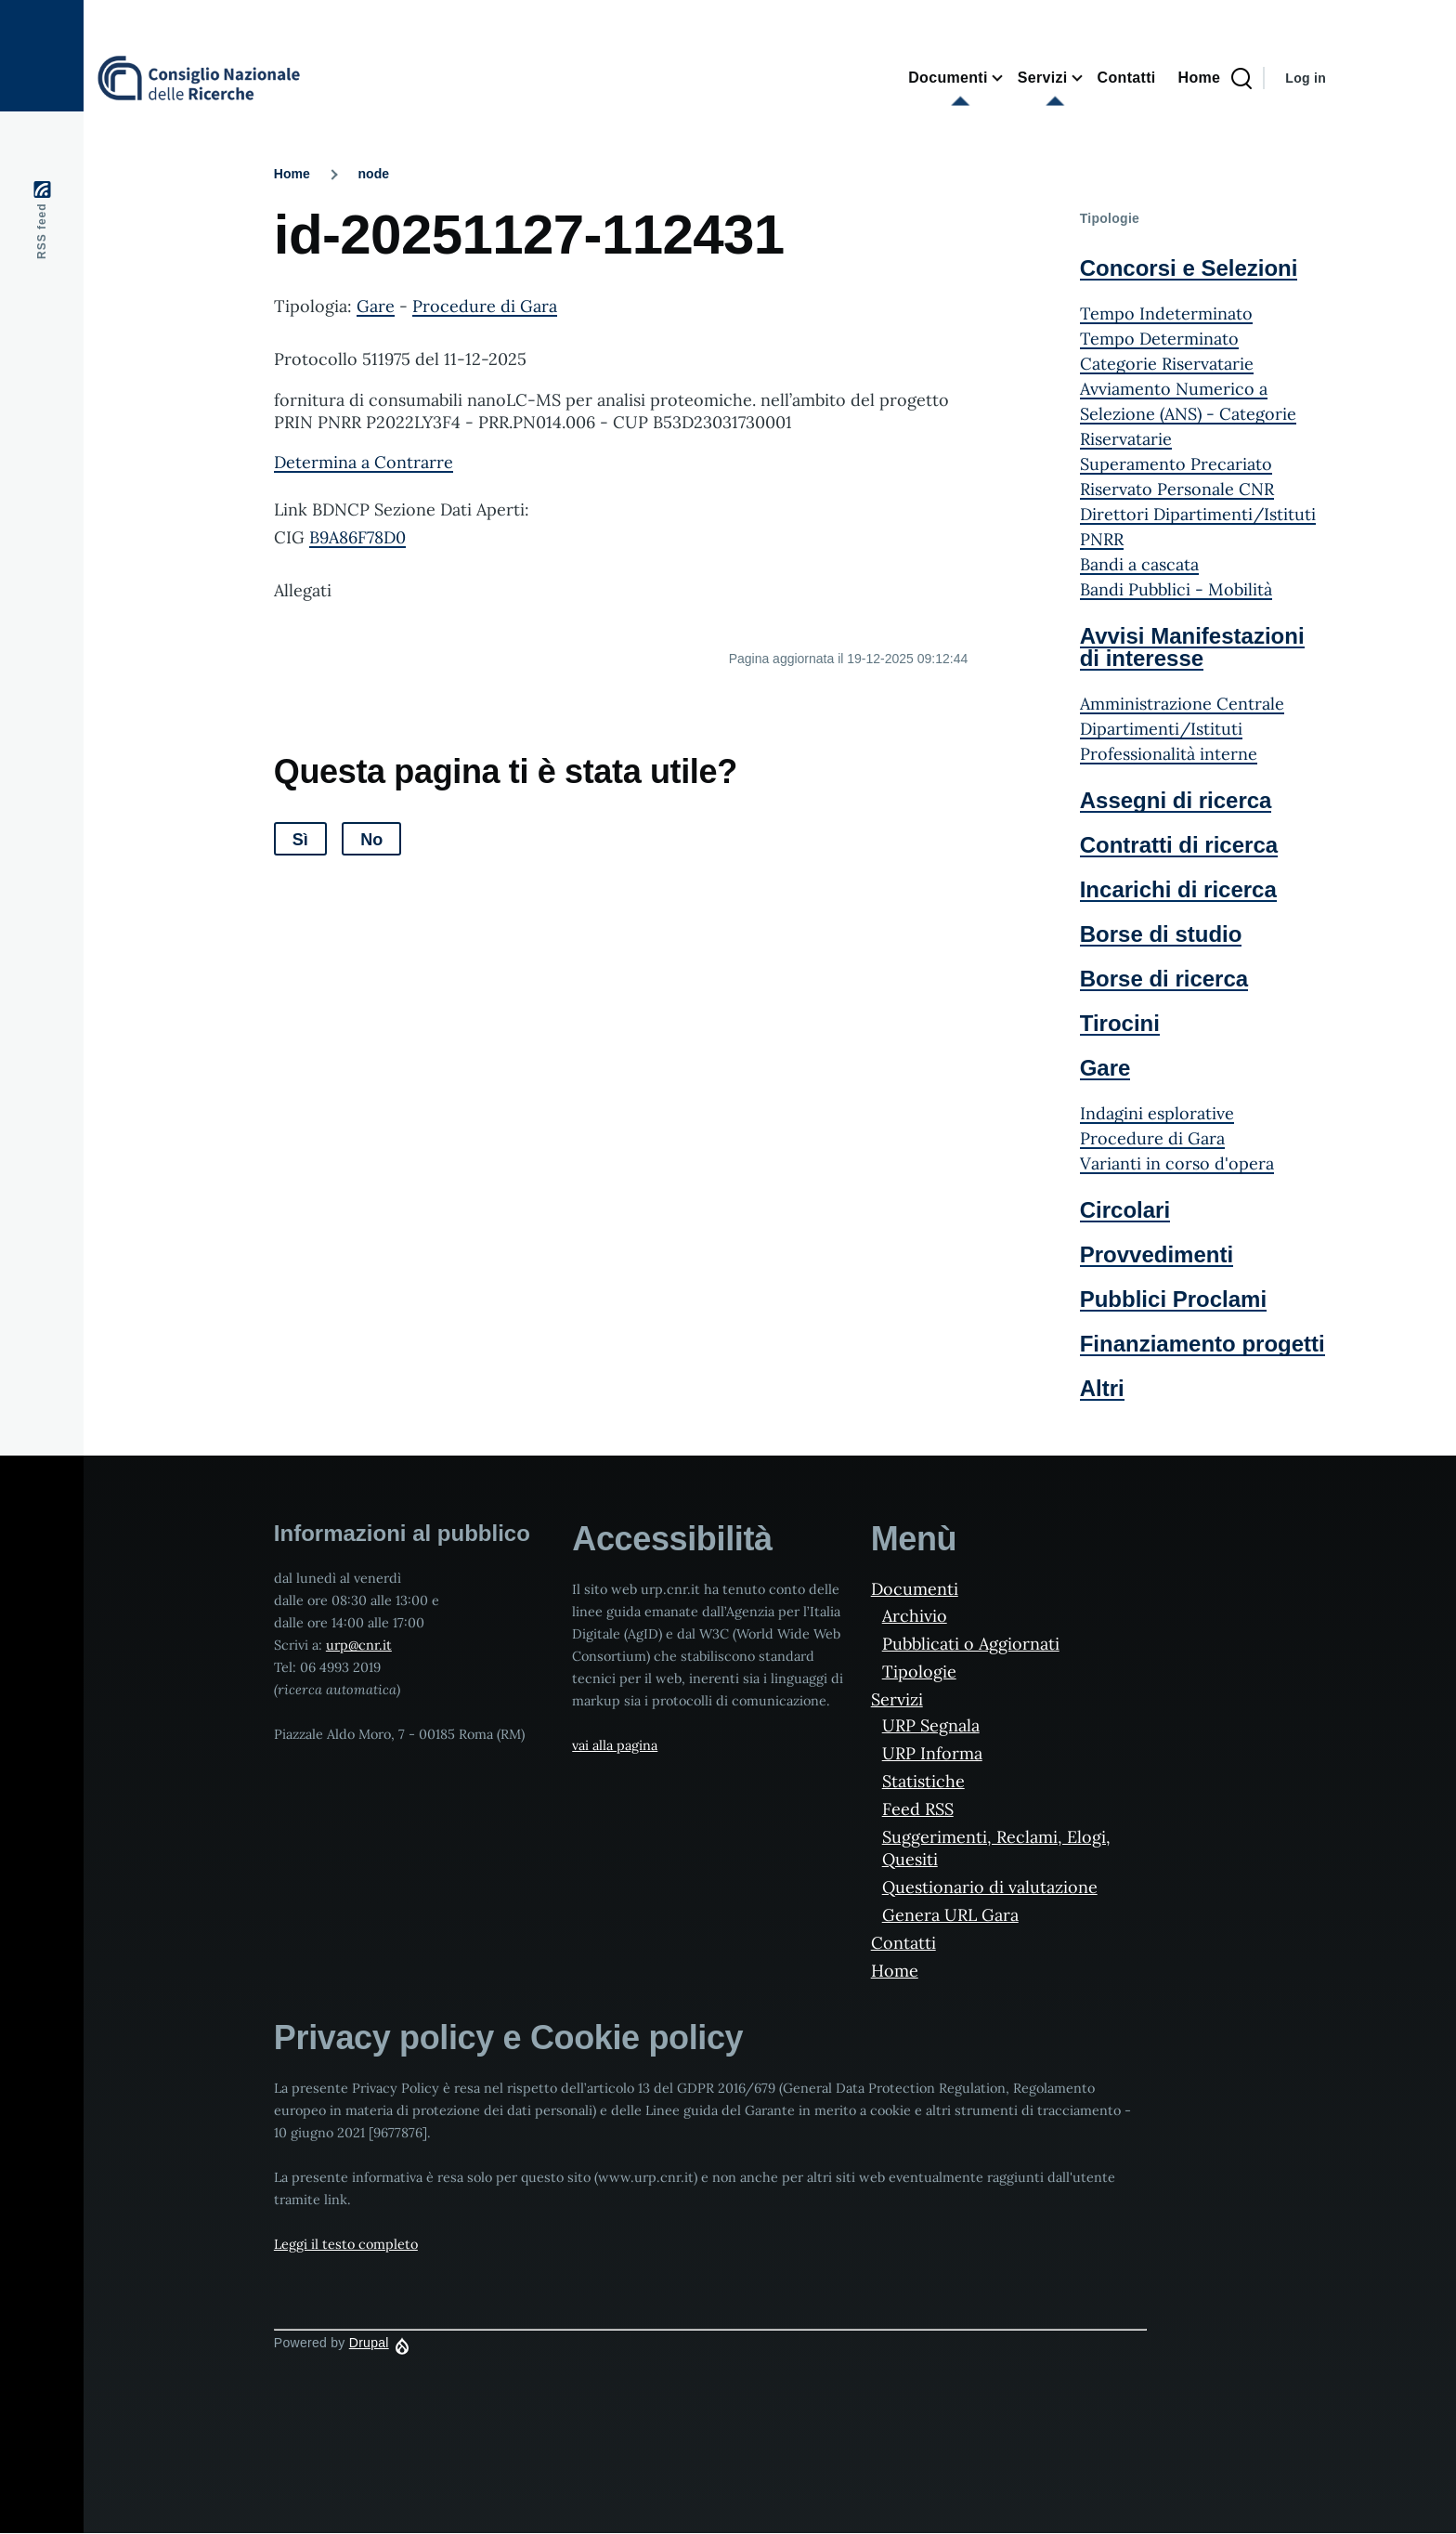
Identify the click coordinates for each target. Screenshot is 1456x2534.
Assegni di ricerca (1176, 800)
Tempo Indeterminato (1166, 313)
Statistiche (923, 1781)
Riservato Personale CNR (1177, 489)
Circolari (1125, 1209)
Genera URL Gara (950, 1915)
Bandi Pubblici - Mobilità (1176, 589)
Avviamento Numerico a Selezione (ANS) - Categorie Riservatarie (1188, 414)
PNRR (1102, 539)
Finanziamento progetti (1202, 1343)
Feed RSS (918, 1809)
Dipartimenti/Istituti (1161, 728)
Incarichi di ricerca (1178, 889)
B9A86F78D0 (357, 537)
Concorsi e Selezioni (1189, 268)
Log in (1305, 78)
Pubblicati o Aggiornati (971, 1643)
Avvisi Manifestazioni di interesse (1192, 647)
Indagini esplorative (1157, 1113)
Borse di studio (1161, 934)
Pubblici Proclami (1173, 1299)
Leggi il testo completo (346, 2244)
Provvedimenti (1156, 1254)
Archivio (914, 1615)
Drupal (369, 2342)
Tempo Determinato (1159, 338)
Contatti (903, 1942)
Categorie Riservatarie (1167, 363)
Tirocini (1120, 1023)
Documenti (914, 1589)
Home (292, 173)
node (373, 173)
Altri (1102, 1388)
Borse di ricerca (1164, 978)
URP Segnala (931, 1725)
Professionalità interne (1168, 753)
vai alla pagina (614, 1745)
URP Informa (932, 1753)
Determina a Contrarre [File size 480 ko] (363, 462)
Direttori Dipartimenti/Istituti (1198, 514)
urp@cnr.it (359, 1645)
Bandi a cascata (1139, 564)
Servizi (897, 1699)
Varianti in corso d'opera (1177, 1163)
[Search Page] (1241, 78)
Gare (376, 306)
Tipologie (919, 1671)
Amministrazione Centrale (1182, 703)
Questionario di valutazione (990, 1887)
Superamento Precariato (1176, 464)
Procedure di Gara (484, 306)
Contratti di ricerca (1179, 844)
